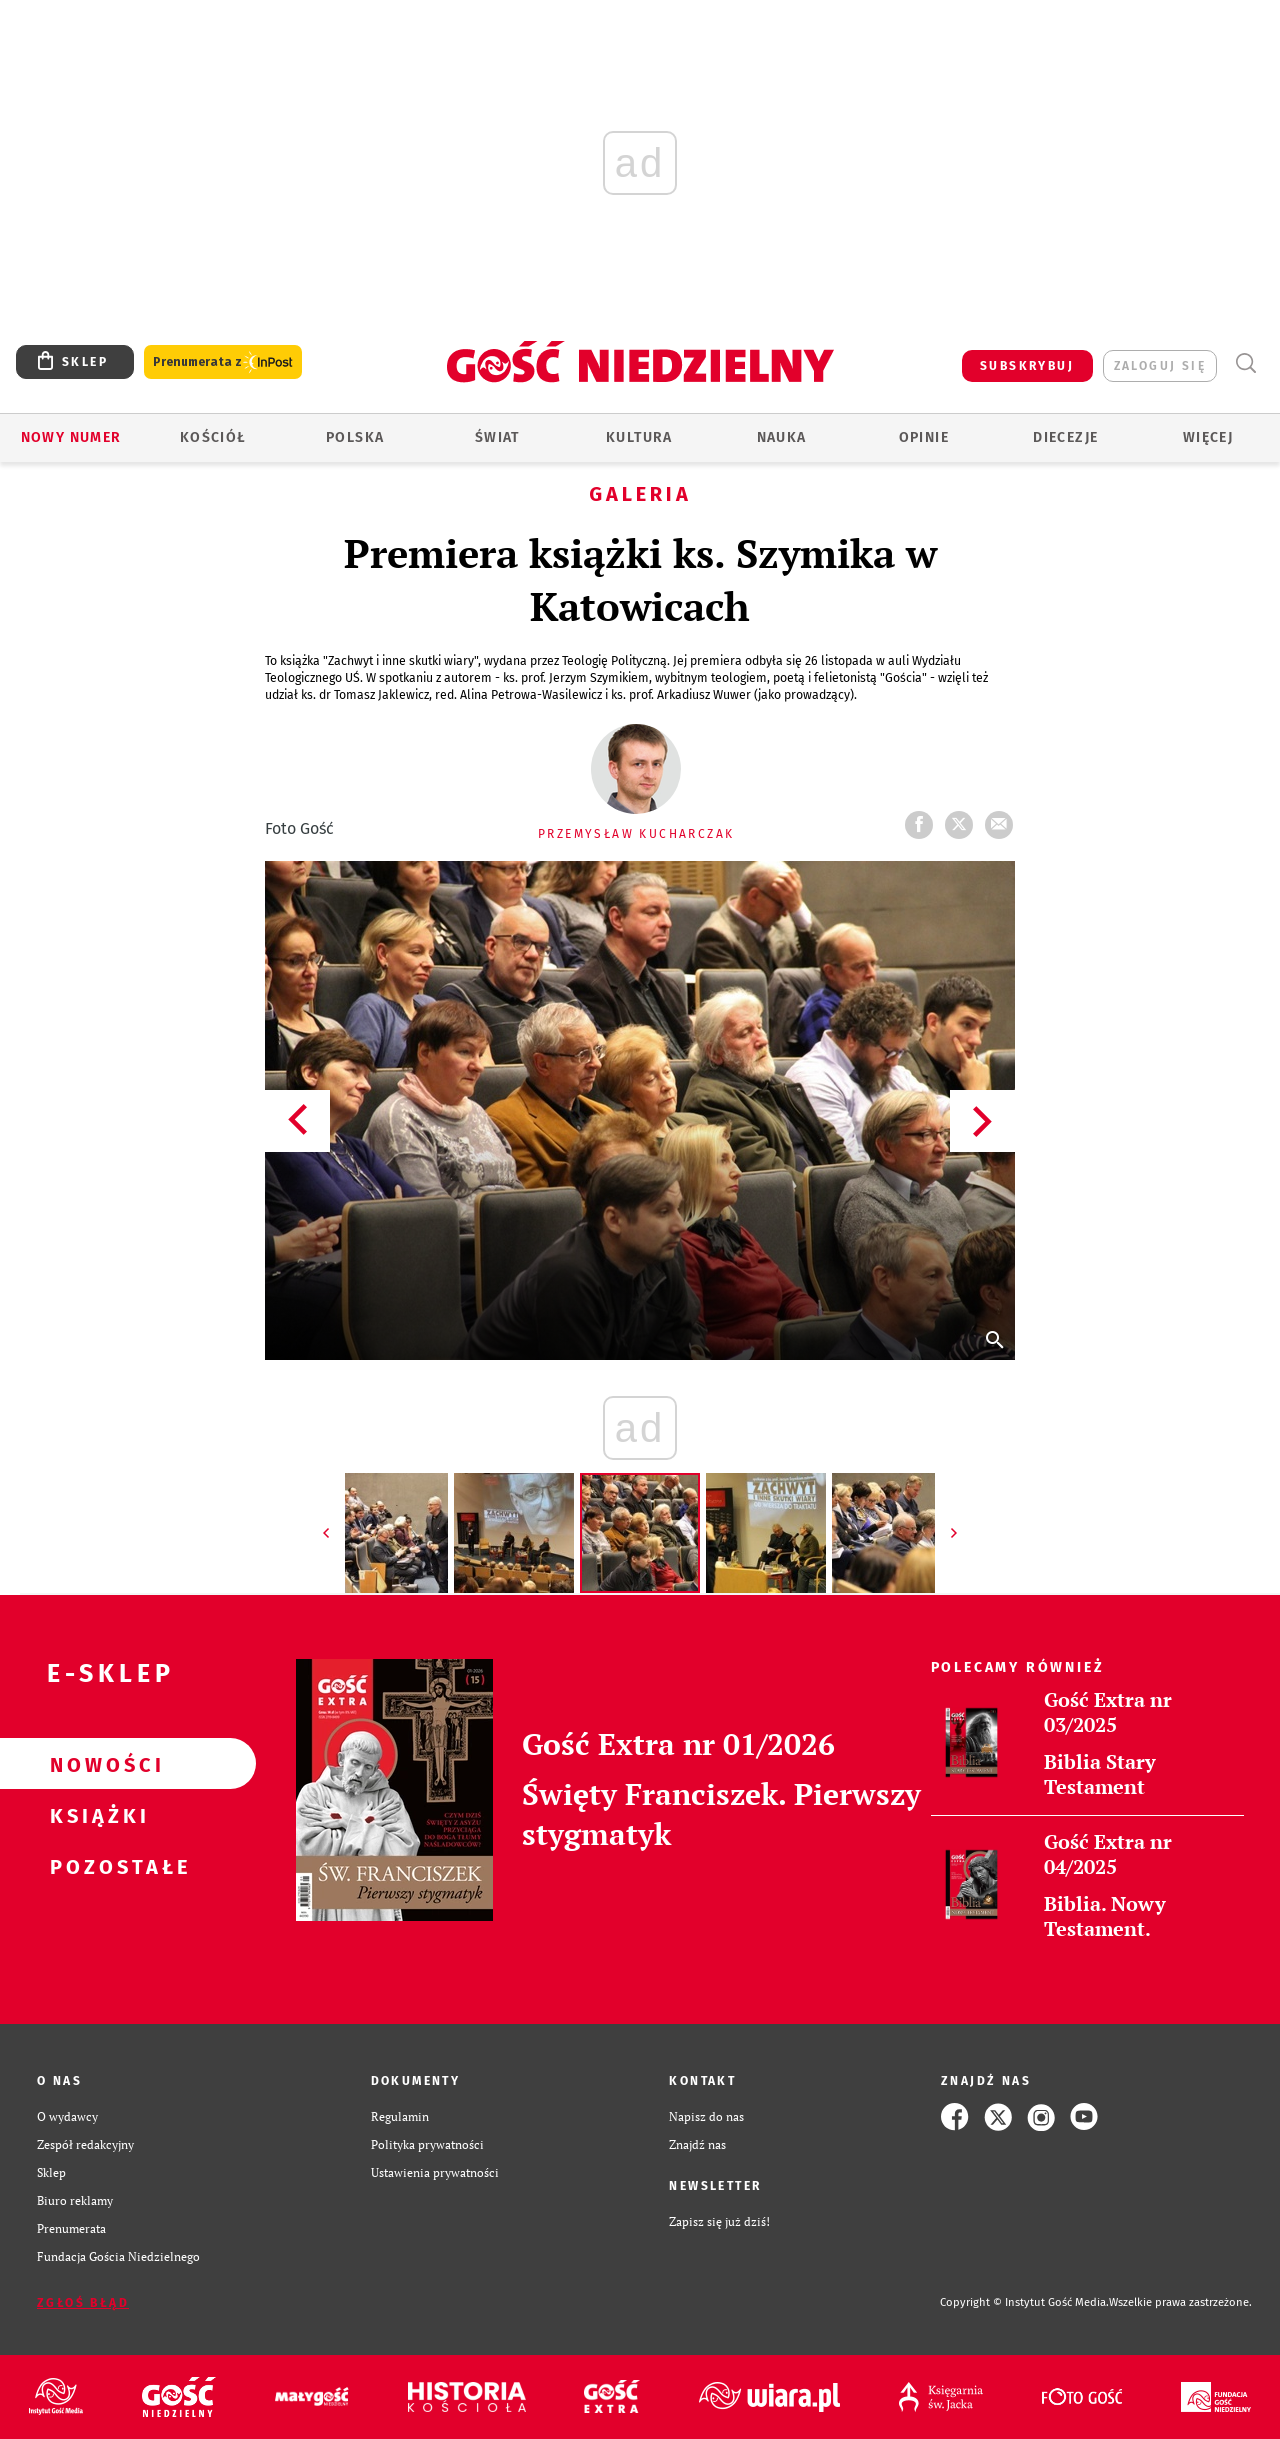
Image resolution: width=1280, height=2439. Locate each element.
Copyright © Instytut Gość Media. (1024, 2302)
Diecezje (1065, 437)
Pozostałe (96, 1866)
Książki (96, 1815)
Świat (497, 437)
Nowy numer (71, 437)
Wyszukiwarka (1245, 363)
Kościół (213, 437)
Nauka (782, 437)
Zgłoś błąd (83, 2303)
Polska (355, 437)
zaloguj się (1160, 366)
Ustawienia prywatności (435, 2172)
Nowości (96, 1764)
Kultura (639, 437)
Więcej (1208, 437)
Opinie (924, 437)
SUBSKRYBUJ (1027, 366)
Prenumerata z (223, 362)
